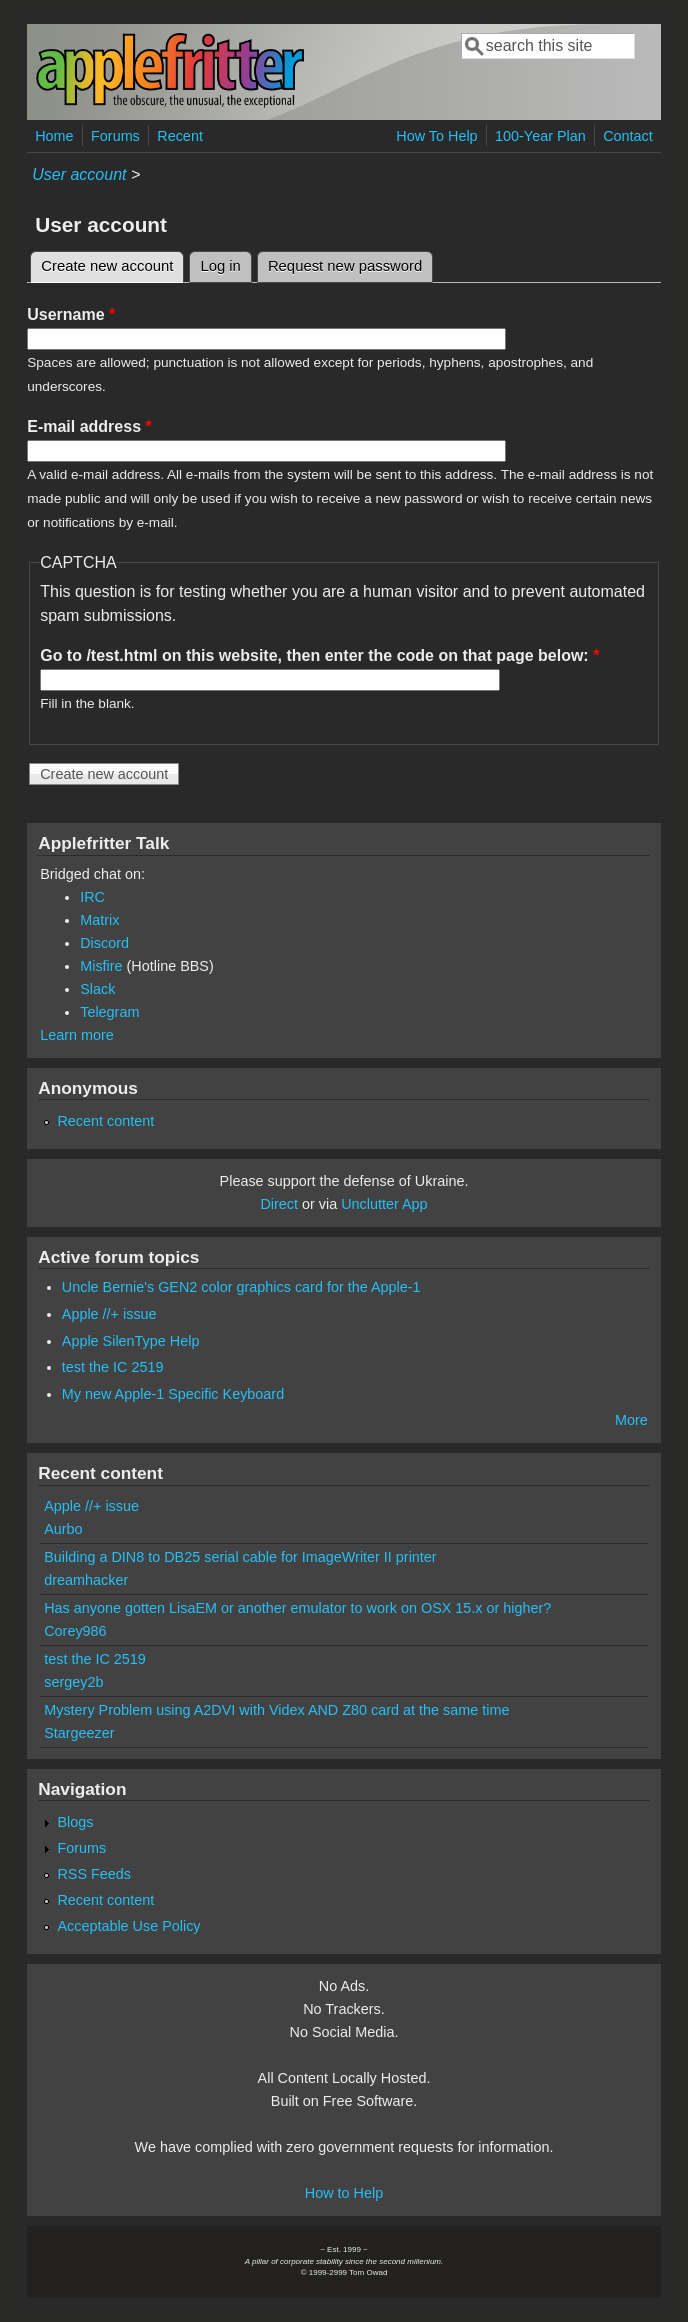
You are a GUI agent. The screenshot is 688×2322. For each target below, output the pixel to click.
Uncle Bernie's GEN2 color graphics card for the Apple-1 (241, 1287)
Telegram (109, 1012)
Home (54, 136)
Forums (115, 136)
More (631, 1420)
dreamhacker (86, 1580)
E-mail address (89, 426)
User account (79, 174)
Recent (180, 136)
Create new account (112, 263)
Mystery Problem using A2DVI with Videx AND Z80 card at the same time (276, 1710)
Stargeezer (79, 1733)
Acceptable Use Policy (128, 1926)
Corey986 (75, 1631)
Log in (220, 266)
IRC (92, 897)
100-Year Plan (540, 136)
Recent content (105, 1121)
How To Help (436, 136)
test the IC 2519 (113, 1367)
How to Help (344, 2193)
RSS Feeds (94, 1874)
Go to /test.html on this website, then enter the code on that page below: (319, 655)
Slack (97, 989)
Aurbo (63, 1529)
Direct (279, 1204)
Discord (104, 943)
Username (71, 314)
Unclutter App (384, 1204)
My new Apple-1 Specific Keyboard (173, 1394)
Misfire (101, 966)
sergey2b (73, 1682)
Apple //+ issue (109, 1314)
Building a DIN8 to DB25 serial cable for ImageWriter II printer (240, 1557)
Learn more (77, 1035)
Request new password (345, 266)
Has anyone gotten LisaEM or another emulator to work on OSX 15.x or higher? (297, 1608)
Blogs (75, 1822)
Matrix (99, 920)
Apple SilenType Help (131, 1341)
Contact (628, 136)
